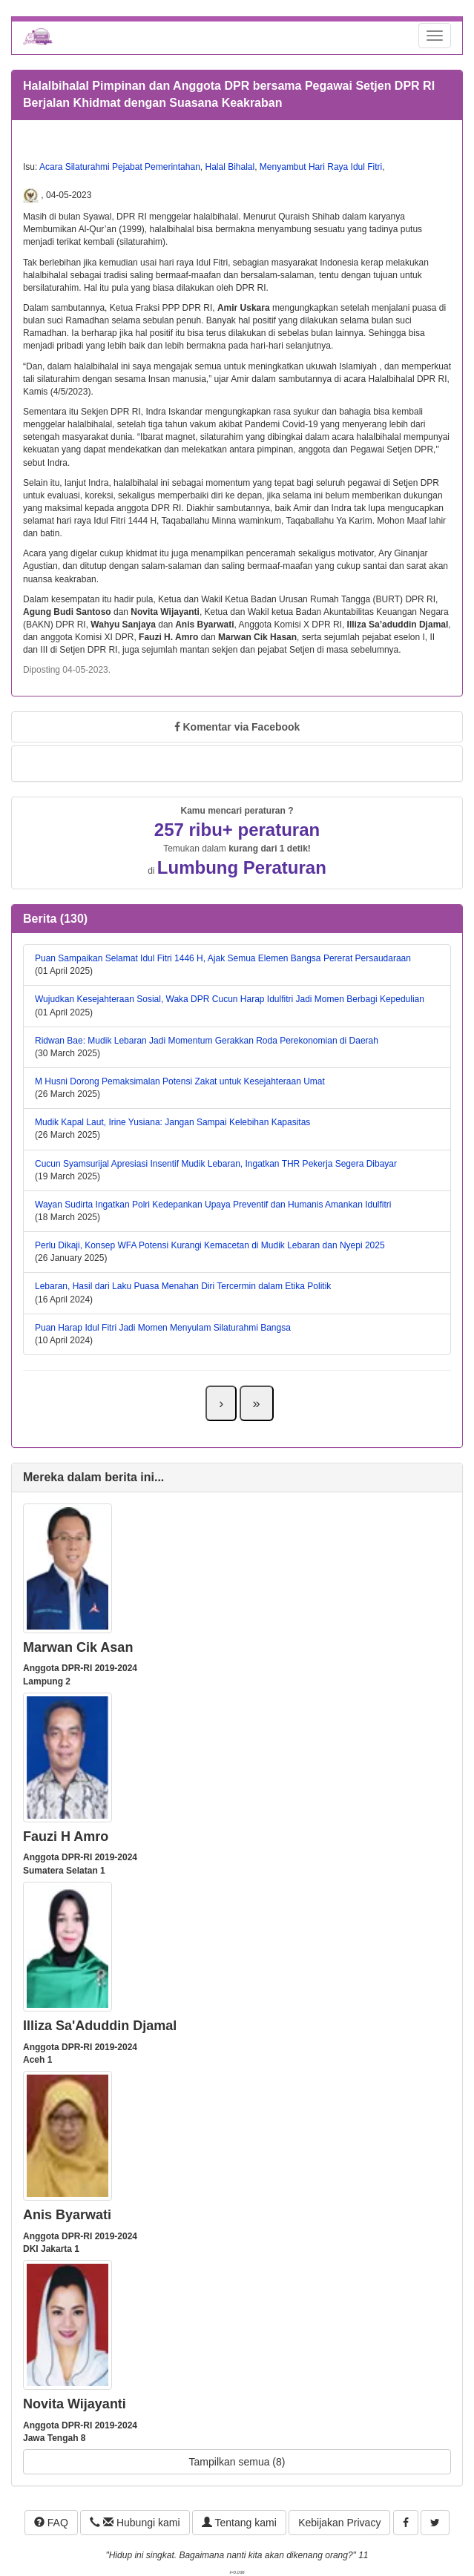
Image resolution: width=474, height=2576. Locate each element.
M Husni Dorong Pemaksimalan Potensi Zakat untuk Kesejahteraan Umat (180, 1081)
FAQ (51, 2523)
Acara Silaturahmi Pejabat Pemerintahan (119, 167)
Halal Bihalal (229, 167)
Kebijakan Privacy (339, 2523)
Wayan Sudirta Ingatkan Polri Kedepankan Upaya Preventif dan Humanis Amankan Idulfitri (213, 1204)
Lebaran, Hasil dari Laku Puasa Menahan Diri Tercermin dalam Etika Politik (183, 1286)
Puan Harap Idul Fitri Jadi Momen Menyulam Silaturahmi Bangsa (163, 1327)
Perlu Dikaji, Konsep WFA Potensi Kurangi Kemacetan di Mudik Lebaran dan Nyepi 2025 (210, 1245)
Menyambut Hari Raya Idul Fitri (321, 167)
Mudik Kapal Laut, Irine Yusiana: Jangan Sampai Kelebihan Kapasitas (172, 1122)
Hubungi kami (135, 2523)
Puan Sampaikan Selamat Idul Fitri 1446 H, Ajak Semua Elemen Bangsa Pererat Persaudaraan (223, 958)
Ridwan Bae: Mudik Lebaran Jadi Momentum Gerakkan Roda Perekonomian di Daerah (206, 1040)
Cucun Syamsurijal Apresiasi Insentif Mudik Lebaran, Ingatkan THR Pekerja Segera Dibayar (216, 1164)
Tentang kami (239, 2523)
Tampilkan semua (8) (237, 2462)
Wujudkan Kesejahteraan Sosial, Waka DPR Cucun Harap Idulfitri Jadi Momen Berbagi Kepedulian (229, 999)
